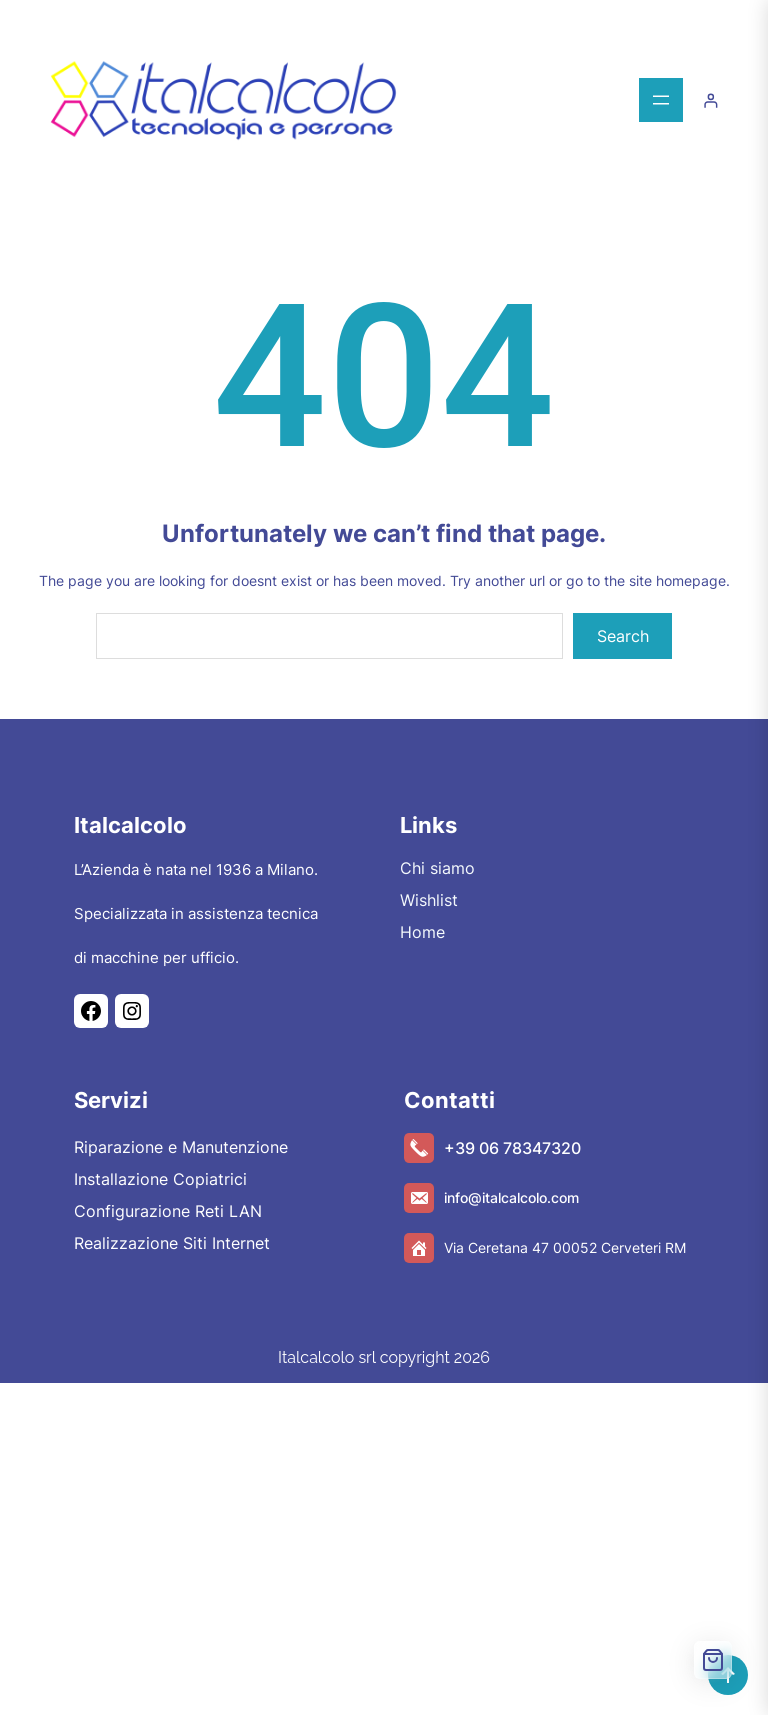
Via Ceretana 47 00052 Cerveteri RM (565, 1247)
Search (623, 636)
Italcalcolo (130, 825)
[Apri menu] (661, 100)
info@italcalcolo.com (511, 1197)
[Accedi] (710, 100)
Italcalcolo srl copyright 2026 (384, 1357)
